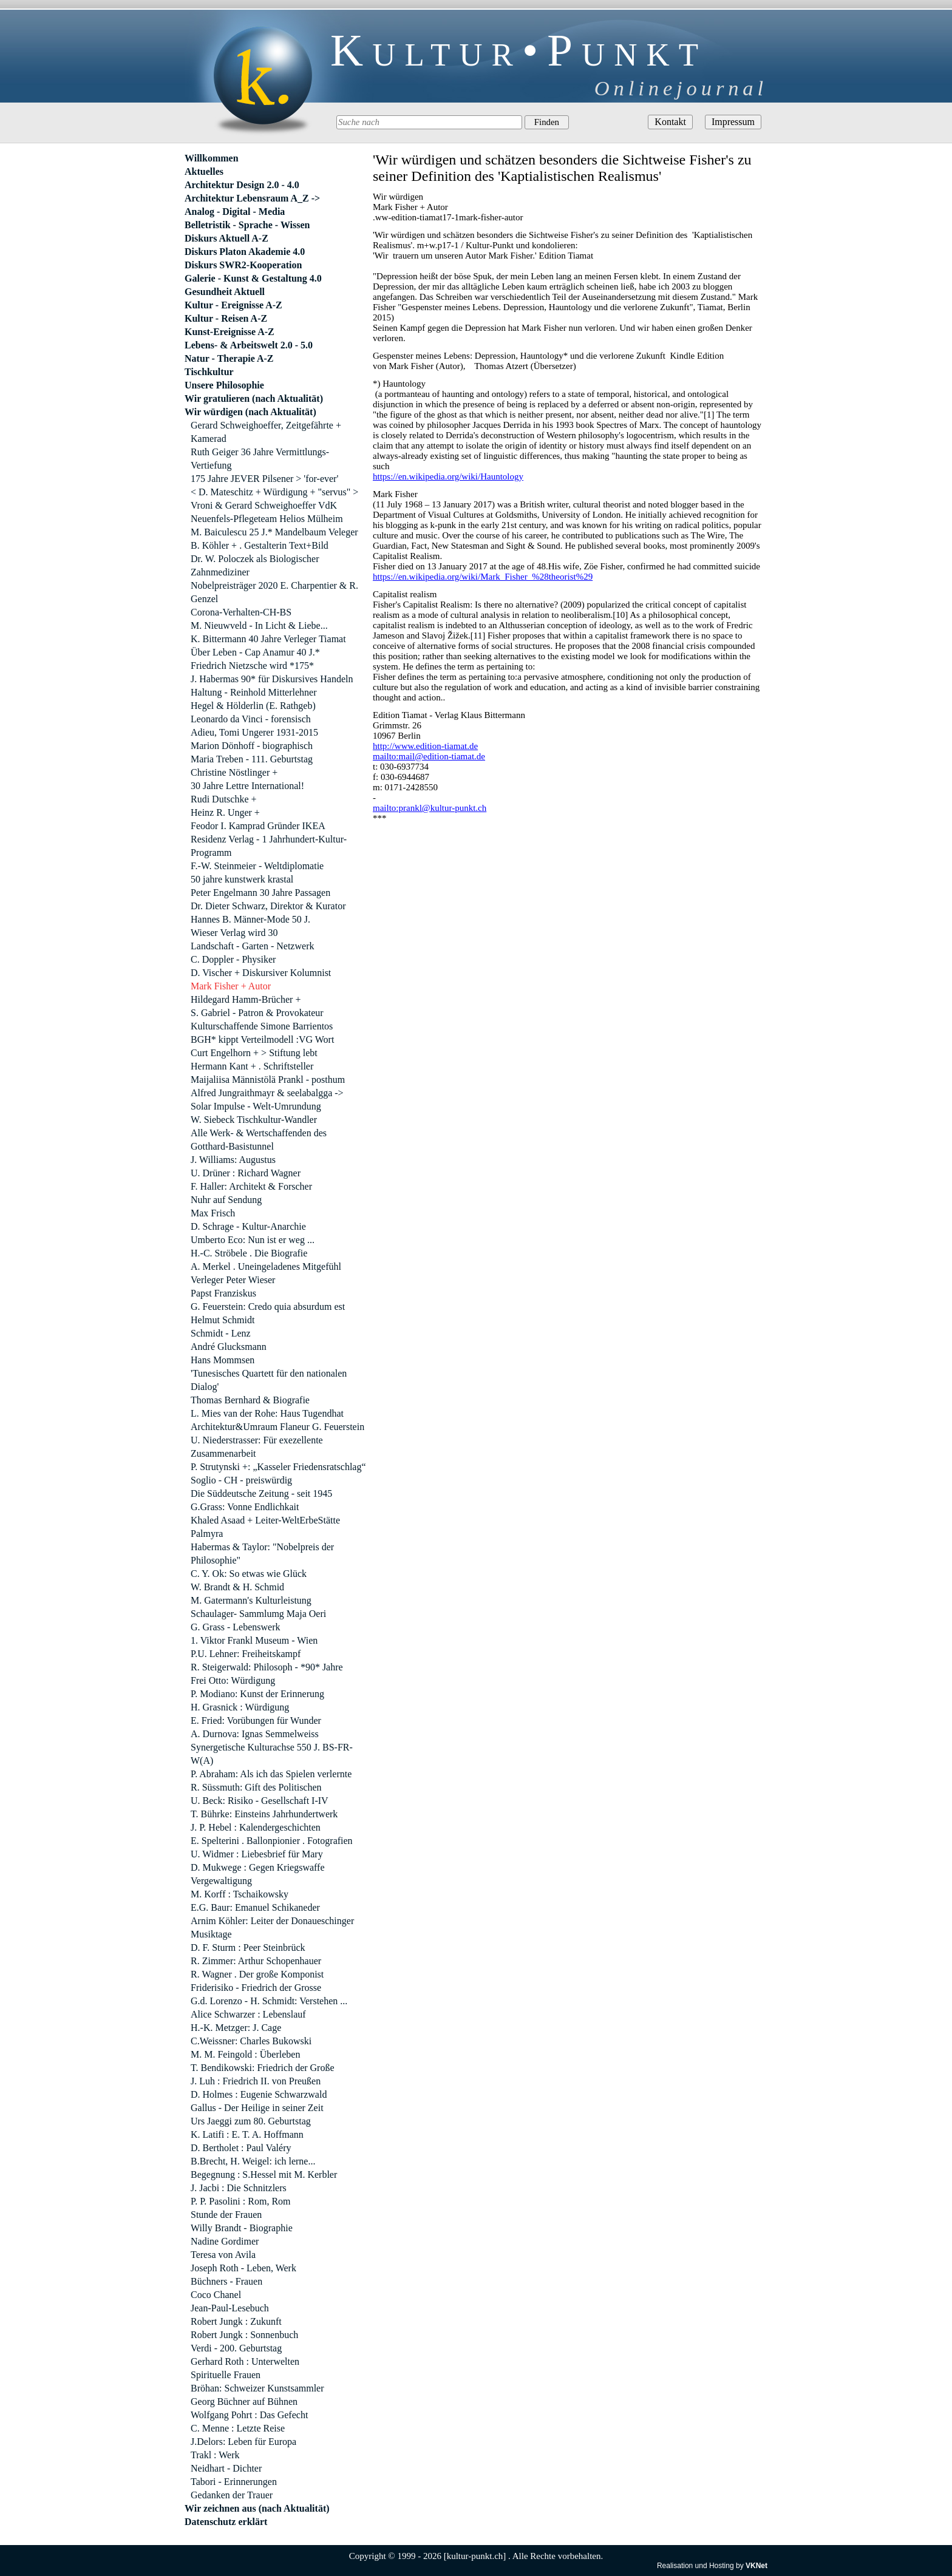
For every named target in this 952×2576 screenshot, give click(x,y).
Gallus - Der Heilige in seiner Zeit (257, 2108)
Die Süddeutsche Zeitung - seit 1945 (261, 1493)
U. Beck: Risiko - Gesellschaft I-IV (259, 1800)
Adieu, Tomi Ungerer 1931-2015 (254, 732)
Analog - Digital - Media (235, 211)
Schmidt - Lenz (221, 1333)
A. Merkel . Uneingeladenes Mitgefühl (266, 1266)
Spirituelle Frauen (225, 2375)
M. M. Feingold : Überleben (245, 2054)
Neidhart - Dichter (226, 2468)
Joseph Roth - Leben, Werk (243, 2268)
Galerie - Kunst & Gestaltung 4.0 (253, 278)
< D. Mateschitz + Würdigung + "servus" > (274, 492)
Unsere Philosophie (224, 385)
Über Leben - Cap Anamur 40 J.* (255, 652)
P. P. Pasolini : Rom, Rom (241, 2201)
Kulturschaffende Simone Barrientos (262, 1026)
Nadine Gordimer (225, 2241)
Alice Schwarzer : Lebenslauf (248, 2014)
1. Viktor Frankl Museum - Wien (254, 1640)
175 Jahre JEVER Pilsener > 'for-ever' (264, 478)
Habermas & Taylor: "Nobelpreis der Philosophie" (262, 1553)
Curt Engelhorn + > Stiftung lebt (254, 1053)
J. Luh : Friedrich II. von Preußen (256, 2081)
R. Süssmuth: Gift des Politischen (256, 1787)
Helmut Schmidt (222, 1320)
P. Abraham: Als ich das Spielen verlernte (271, 1774)
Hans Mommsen (222, 1360)
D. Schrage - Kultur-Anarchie (248, 1226)
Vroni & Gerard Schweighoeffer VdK (264, 505)
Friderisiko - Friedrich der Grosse (256, 1987)
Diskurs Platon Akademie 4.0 (245, 251)
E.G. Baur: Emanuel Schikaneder (255, 1907)
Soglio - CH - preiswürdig (241, 1480)
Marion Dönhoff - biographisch (252, 746)
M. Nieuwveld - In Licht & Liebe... (259, 625)
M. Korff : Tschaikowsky (239, 1894)
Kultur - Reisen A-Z (226, 318)
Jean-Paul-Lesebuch (230, 2308)
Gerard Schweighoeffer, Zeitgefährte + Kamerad (266, 432)
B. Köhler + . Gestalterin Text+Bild (259, 545)
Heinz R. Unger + (225, 812)
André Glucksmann (229, 1346)
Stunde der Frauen (226, 2214)
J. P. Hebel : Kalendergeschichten (256, 1827)
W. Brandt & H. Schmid (237, 1587)
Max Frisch (213, 1213)
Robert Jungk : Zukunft (236, 2321)
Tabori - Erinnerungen (234, 2481)
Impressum (733, 122)
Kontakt (670, 122)
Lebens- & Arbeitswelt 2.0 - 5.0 (249, 345)
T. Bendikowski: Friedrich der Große (263, 2067)
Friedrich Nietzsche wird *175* (252, 665)
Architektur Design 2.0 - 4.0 (242, 185)
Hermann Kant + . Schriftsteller (252, 1066)
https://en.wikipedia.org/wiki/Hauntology (448, 476)
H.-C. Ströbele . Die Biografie (249, 1253)
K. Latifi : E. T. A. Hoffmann (247, 2134)
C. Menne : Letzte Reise (238, 2428)
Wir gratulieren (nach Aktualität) (254, 398)
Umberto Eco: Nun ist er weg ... (252, 1240)
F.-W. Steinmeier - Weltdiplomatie (257, 866)
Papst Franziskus (223, 1293)
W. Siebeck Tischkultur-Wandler (254, 1119)
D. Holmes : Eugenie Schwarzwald (259, 2094)
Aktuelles (204, 171)
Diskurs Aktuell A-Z (226, 238)
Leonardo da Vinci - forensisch (251, 719)
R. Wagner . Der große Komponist (257, 1974)
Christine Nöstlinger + (234, 772)
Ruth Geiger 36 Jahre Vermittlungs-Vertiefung (260, 458)
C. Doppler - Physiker (233, 959)
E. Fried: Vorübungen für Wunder (256, 1720)
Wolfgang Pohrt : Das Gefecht (249, 2415)
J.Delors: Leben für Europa (243, 2441)
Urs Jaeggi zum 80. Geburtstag (251, 2121)
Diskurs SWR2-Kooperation (243, 265)
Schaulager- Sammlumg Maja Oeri (258, 1613)
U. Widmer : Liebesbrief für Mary (257, 1854)
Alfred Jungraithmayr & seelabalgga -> (267, 1093)
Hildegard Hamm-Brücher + (246, 999)
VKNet (756, 2565)
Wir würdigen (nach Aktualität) (250, 412)
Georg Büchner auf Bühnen (244, 2401)
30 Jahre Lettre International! (247, 786)
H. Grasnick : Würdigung (240, 1707)
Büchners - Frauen (226, 2281)
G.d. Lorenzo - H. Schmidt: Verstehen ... (269, 2001)
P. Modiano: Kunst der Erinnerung (257, 1694)
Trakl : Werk (215, 2455)
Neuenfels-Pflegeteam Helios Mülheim (267, 519)
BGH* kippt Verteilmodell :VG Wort (262, 1039)
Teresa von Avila (223, 2254)
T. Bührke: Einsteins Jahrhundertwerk (264, 1814)
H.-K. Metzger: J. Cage (236, 2027)
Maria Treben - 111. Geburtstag (252, 759)
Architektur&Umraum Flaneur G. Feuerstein (277, 1427)
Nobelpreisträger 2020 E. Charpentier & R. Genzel (274, 592)
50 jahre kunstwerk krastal (242, 879)
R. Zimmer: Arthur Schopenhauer (256, 1961)
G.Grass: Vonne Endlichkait (245, 1507)
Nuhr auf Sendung (226, 1200)
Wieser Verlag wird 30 (234, 932)
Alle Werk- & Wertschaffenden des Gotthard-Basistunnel (259, 1139)
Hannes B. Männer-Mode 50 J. (250, 919)
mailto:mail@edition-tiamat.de (429, 756)
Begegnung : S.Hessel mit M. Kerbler (264, 2174)
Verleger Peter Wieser (233, 1280)
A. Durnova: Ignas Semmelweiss (255, 1734)
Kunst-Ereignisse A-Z (229, 332)
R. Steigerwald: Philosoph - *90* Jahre (267, 1667)
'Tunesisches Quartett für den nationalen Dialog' (269, 1380)
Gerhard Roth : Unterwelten (245, 2361)
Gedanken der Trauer (232, 2495)
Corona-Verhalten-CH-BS (241, 612)
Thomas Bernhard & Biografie (250, 1400)
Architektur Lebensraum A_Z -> (252, 198)
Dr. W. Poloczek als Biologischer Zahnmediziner (255, 565)
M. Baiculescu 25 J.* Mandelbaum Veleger (274, 532)
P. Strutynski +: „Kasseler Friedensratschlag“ (278, 1467)
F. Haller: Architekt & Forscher (251, 1186)
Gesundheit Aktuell (225, 291)
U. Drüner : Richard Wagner (246, 1173)
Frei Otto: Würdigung (233, 1680)
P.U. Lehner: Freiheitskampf (246, 1654)
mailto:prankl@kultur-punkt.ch (429, 808)
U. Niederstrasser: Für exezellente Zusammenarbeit (257, 1447)
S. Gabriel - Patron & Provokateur (257, 1013)
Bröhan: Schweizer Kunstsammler (257, 2388)
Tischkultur (209, 372)
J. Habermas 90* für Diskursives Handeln (272, 679)
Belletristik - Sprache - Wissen (247, 225)
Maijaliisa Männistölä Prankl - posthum (268, 1079)
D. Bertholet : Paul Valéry (241, 2148)
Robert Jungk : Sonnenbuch (244, 2335)
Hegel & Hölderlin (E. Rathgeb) (253, 705)
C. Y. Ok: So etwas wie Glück (249, 1573)
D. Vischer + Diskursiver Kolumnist (261, 973)
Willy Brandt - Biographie (242, 2228)
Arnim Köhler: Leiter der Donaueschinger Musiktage (272, 1927)
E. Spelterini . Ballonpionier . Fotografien (272, 1840)
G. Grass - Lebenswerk (235, 1627)
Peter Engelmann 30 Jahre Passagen (260, 892)
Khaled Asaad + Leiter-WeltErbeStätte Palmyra (265, 1527)
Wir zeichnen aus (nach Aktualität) (257, 2508)
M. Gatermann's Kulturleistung (251, 1600)
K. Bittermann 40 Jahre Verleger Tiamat (268, 639)
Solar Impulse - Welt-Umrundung (256, 1106)
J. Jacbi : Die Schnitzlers (239, 2188)
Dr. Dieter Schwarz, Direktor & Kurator (268, 906)
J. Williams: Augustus (233, 1159)
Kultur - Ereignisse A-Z (233, 305)
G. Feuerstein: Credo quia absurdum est (268, 1306)
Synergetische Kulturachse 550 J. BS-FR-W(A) (272, 1754)
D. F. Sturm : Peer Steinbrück (248, 1947)
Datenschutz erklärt (226, 2522)
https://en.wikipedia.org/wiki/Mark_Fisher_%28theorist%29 (483, 576)
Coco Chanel (216, 2295)
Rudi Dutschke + (224, 799)
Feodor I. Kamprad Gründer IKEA (258, 826)
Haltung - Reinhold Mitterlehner (254, 692)
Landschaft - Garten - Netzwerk (252, 946)
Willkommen (212, 158)
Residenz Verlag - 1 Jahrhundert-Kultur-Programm (269, 846)
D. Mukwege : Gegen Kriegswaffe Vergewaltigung (258, 1874)
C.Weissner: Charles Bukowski (251, 2041)
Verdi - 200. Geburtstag (236, 2348)
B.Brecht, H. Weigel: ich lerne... (253, 2161)
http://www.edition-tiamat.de (425, 746)
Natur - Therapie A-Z (229, 358)
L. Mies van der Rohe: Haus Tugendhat (267, 1413)
